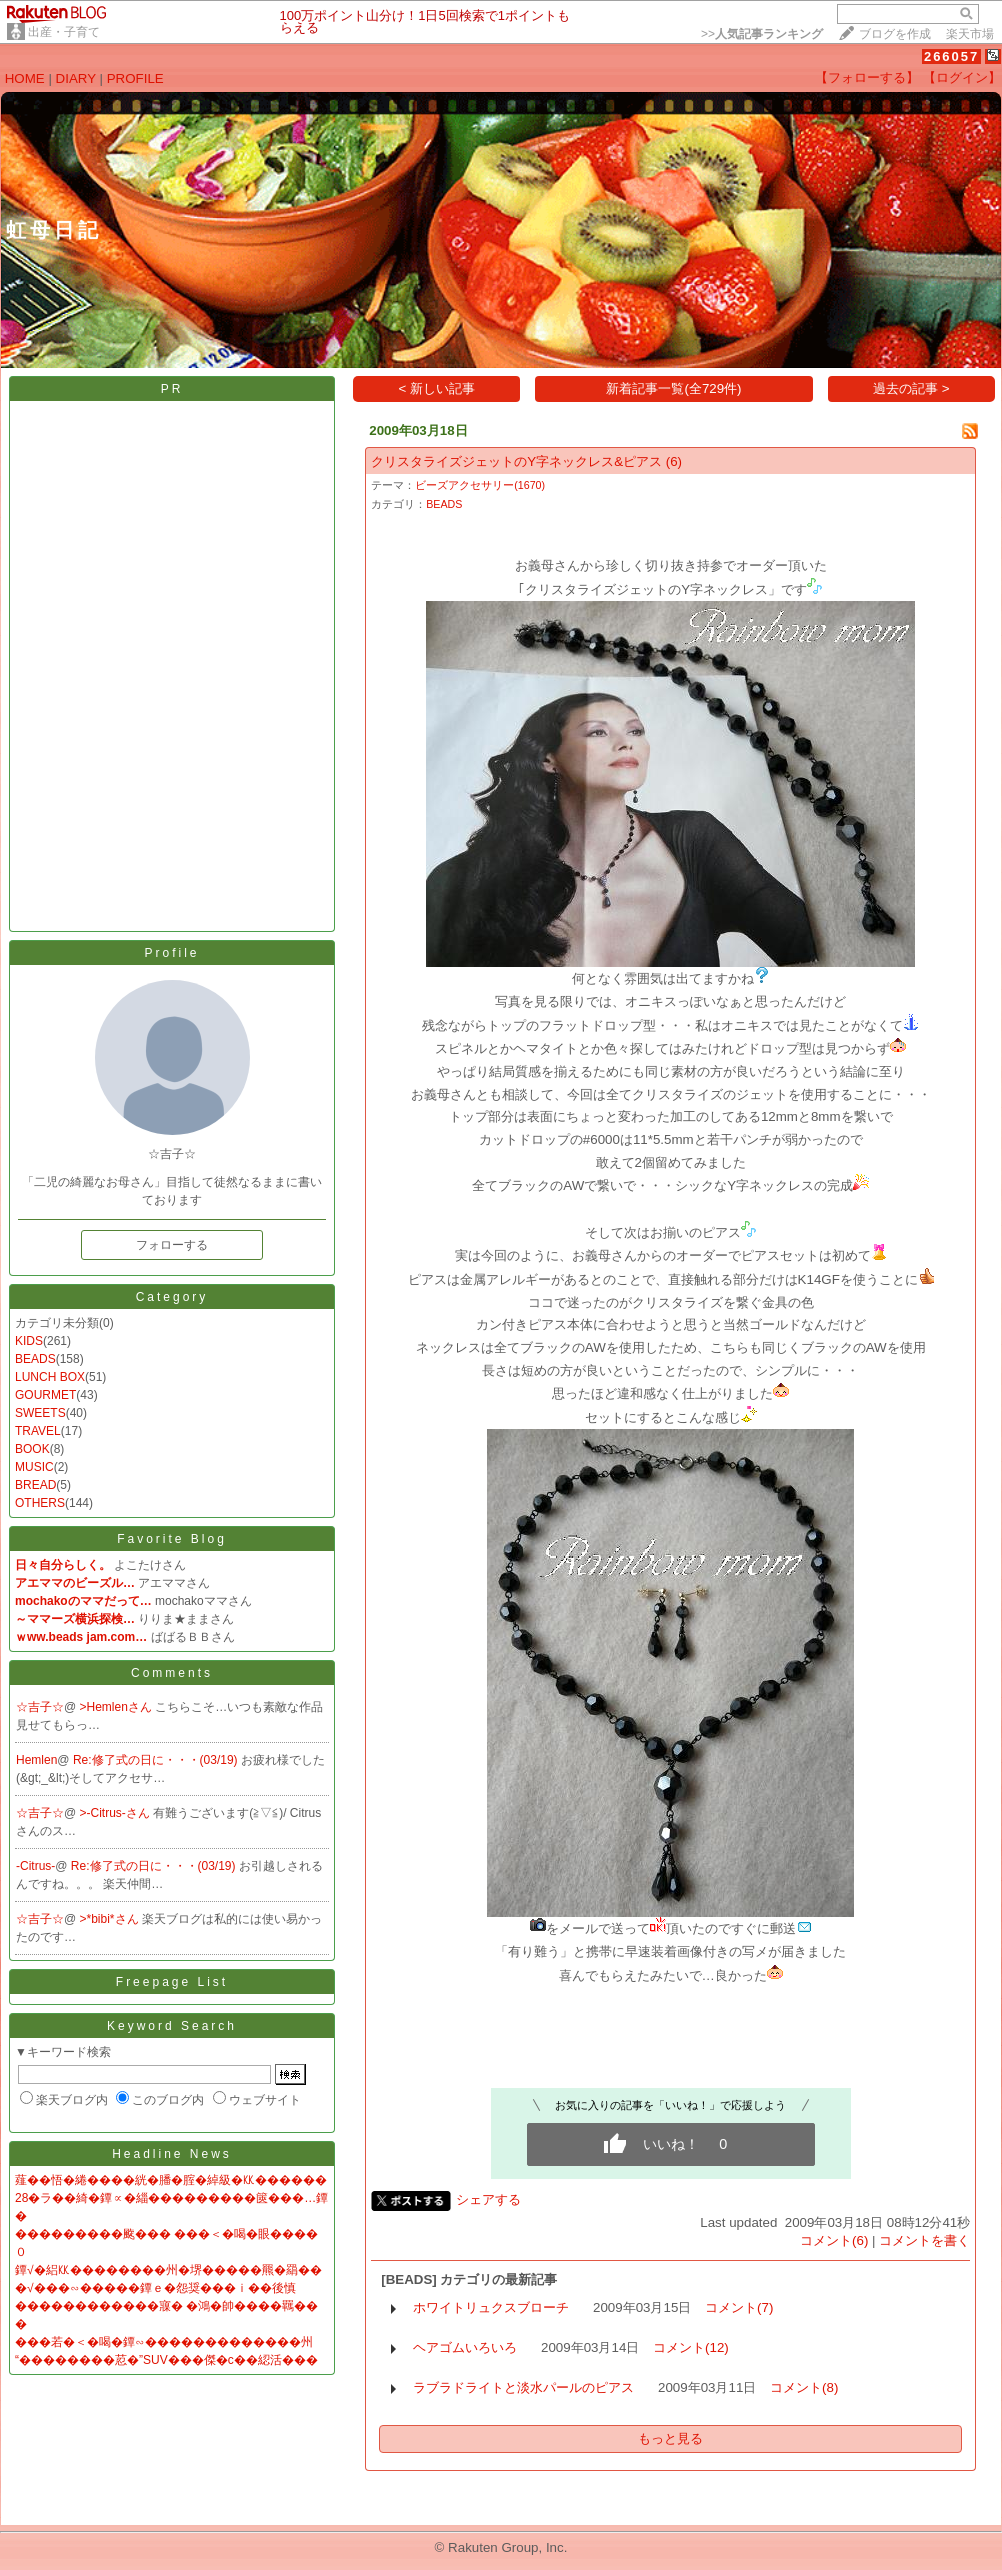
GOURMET (45, 1395)
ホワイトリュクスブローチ (491, 2307)
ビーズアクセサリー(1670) (480, 485)
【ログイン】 (962, 77)
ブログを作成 (895, 34)
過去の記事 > (911, 388)
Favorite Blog (172, 1539)
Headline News (172, 2154)
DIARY (76, 78)
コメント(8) (804, 2387)
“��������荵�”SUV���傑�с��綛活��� (166, 2360)
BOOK (32, 1449)
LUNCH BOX (50, 1377)
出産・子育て (64, 32)
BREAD (35, 1485)
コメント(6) (834, 2240)
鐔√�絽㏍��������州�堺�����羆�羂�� (168, 2270)
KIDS (29, 1341)
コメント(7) (739, 2307)
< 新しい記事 (437, 388)
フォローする (172, 1245)
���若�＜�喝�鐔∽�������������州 (164, 2342)
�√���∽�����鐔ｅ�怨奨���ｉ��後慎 (155, 2288)
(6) (674, 461)
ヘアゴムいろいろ (465, 2347)
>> (762, 34)
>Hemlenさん (118, 1707)
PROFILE (135, 78)
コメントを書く (924, 2240)
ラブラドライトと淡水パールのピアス (523, 2387)
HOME (25, 78)
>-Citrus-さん (117, 1813)
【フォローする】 (867, 77)
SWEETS (40, 1413)
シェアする (488, 2199)
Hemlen (36, 1760)
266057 (951, 56)
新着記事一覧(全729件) (673, 388)
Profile (171, 953)
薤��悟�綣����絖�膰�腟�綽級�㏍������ (171, 2180)
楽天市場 (970, 34)
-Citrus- (35, 1866)
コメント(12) (691, 2347)
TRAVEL (38, 1431)
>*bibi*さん (111, 1919)
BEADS (35, 1359)
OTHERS (40, 1503)
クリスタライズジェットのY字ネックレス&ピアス (516, 461)
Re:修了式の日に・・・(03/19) (157, 1760)
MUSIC (34, 1467)
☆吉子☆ (40, 1707)
